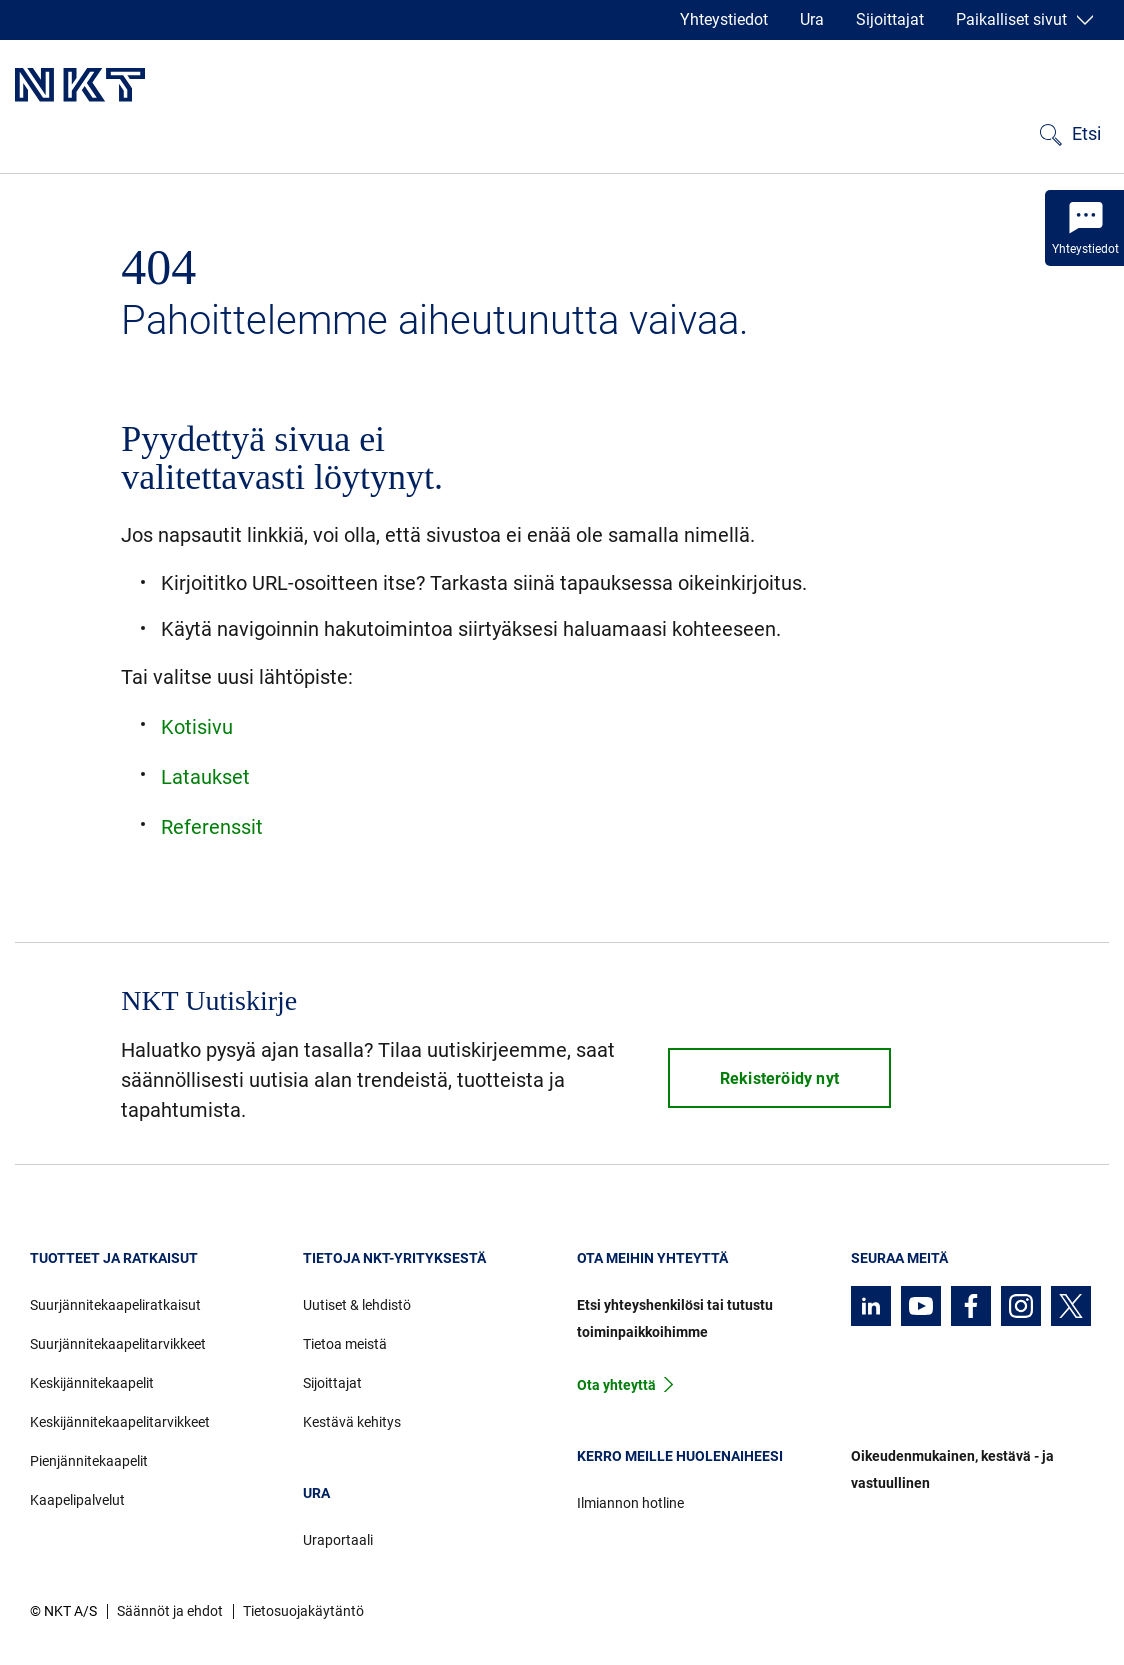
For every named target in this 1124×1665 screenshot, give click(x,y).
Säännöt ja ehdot (170, 1611)
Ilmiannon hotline (630, 1503)
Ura (812, 19)
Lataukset (205, 777)
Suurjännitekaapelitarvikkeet (118, 1344)
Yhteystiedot (724, 19)
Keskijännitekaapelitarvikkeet (120, 1422)
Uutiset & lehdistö (357, 1305)
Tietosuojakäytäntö (303, 1611)
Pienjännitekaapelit (89, 1461)
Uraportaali (338, 1540)
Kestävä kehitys (758, 128)
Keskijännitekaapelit (92, 1383)
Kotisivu (197, 727)
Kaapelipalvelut (77, 1500)
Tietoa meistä (620, 128)
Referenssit (240, 128)
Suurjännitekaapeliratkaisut (115, 1305)
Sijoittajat (890, 19)
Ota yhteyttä (616, 1385)
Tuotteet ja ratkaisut (95, 128)
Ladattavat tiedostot (387, 128)
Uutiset (516, 128)
